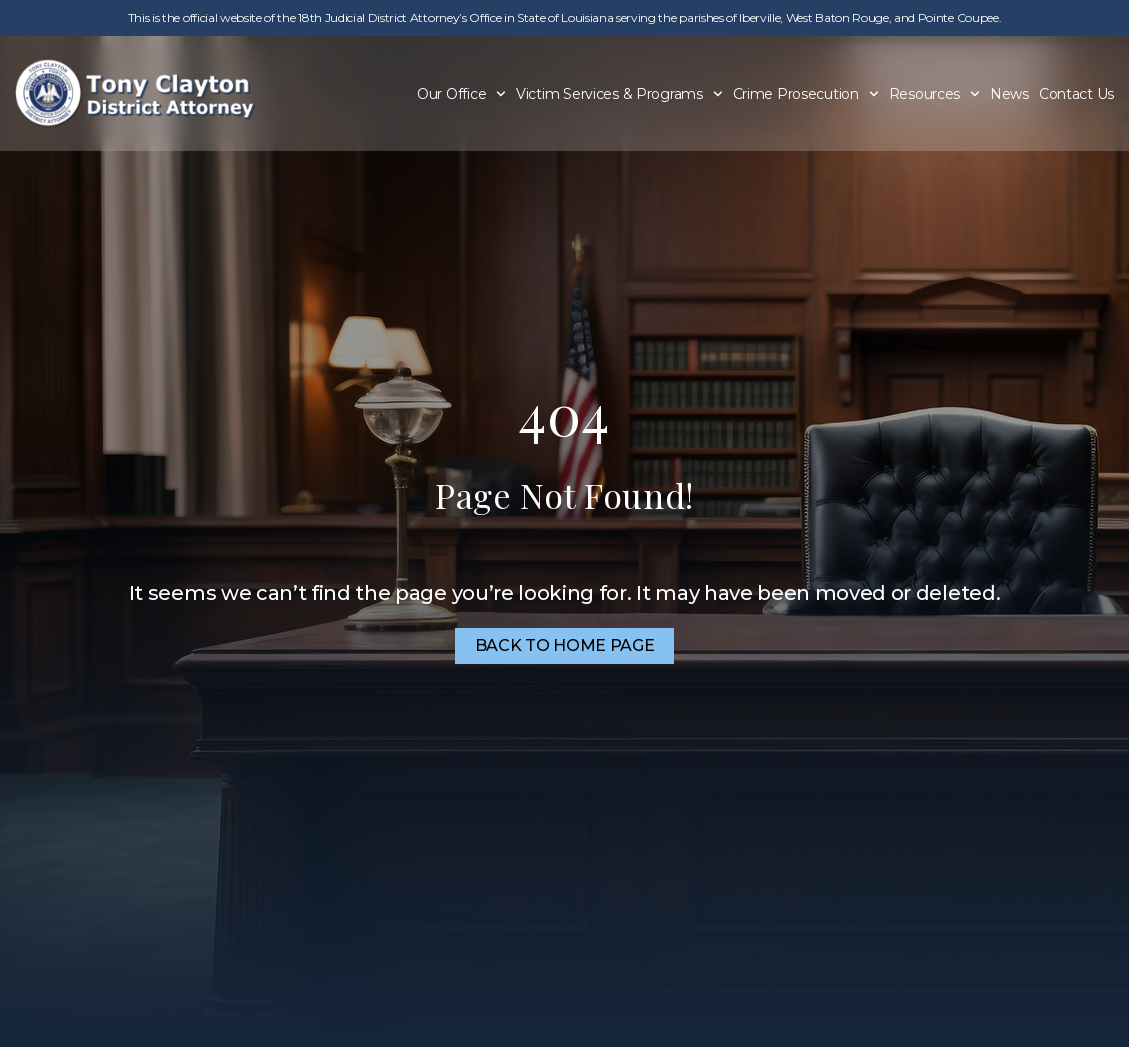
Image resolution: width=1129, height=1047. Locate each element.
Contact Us (1076, 94)
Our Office (461, 94)
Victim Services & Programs (619, 94)
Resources (934, 94)
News (1009, 94)
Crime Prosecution (806, 94)
